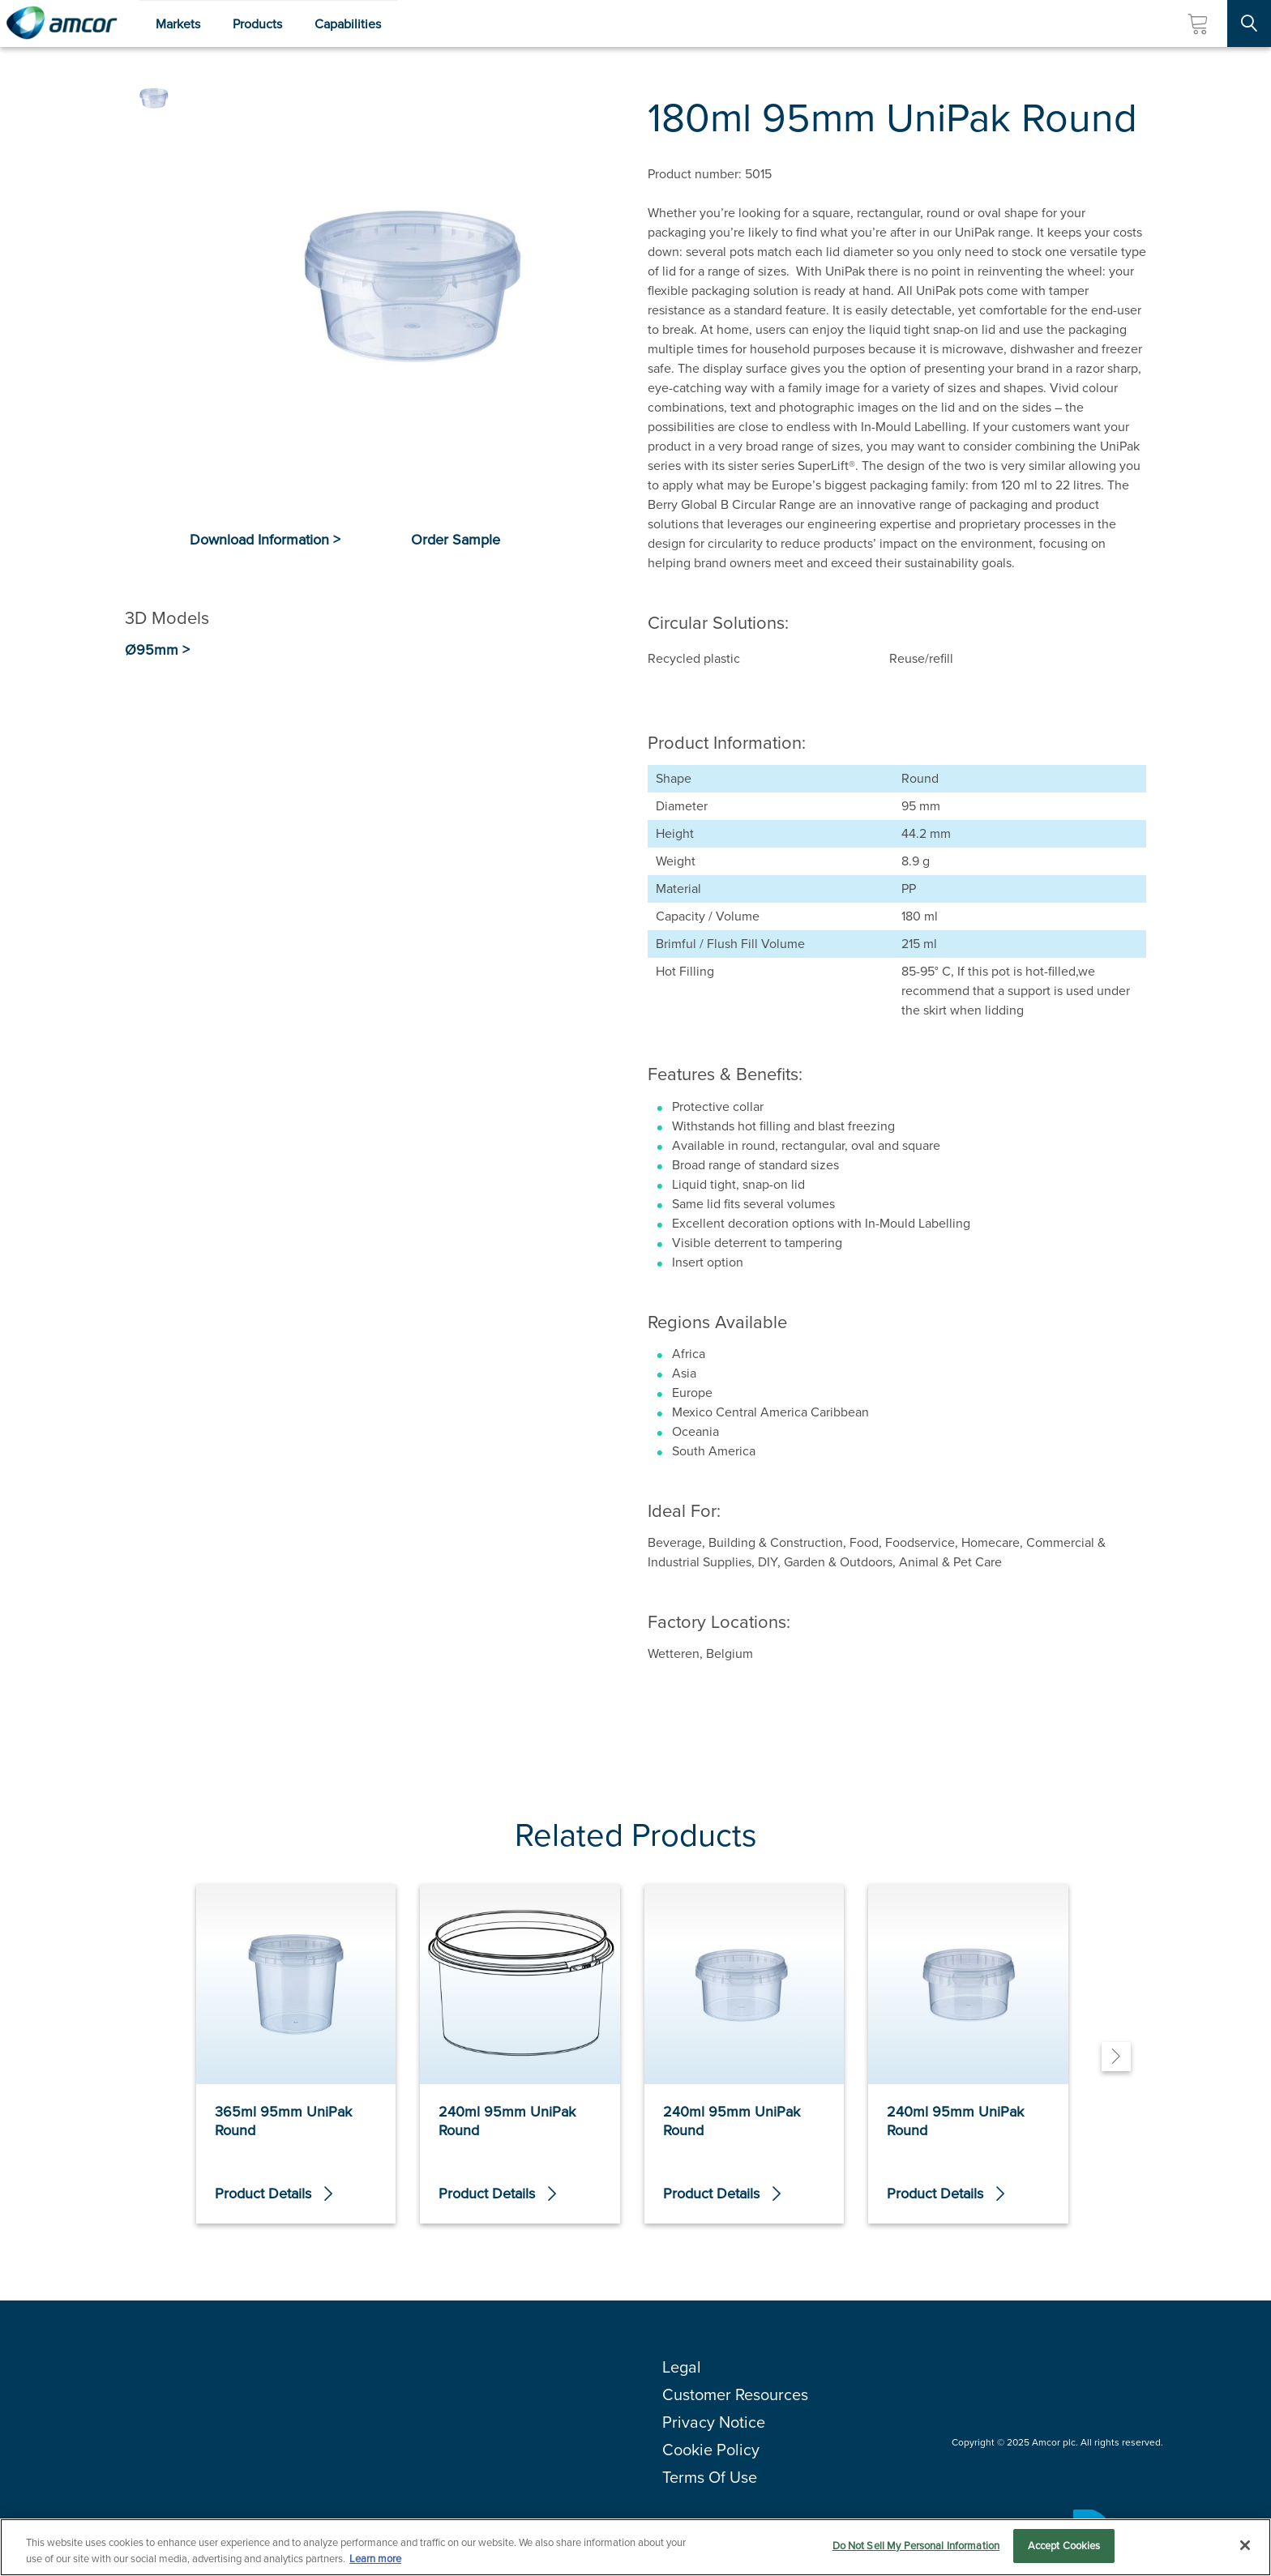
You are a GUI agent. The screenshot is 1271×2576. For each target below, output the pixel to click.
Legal (681, 2367)
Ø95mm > (157, 650)
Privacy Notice (713, 2422)
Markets (178, 24)
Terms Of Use (709, 2477)
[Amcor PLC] (62, 23)
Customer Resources (735, 2394)
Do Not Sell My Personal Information (916, 2546)
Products (257, 24)
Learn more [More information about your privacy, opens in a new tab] (375, 2559)
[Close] (1245, 2545)
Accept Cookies (1064, 2546)
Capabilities (348, 24)
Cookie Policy (711, 2449)
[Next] (1116, 2056)
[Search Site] (1249, 23)
